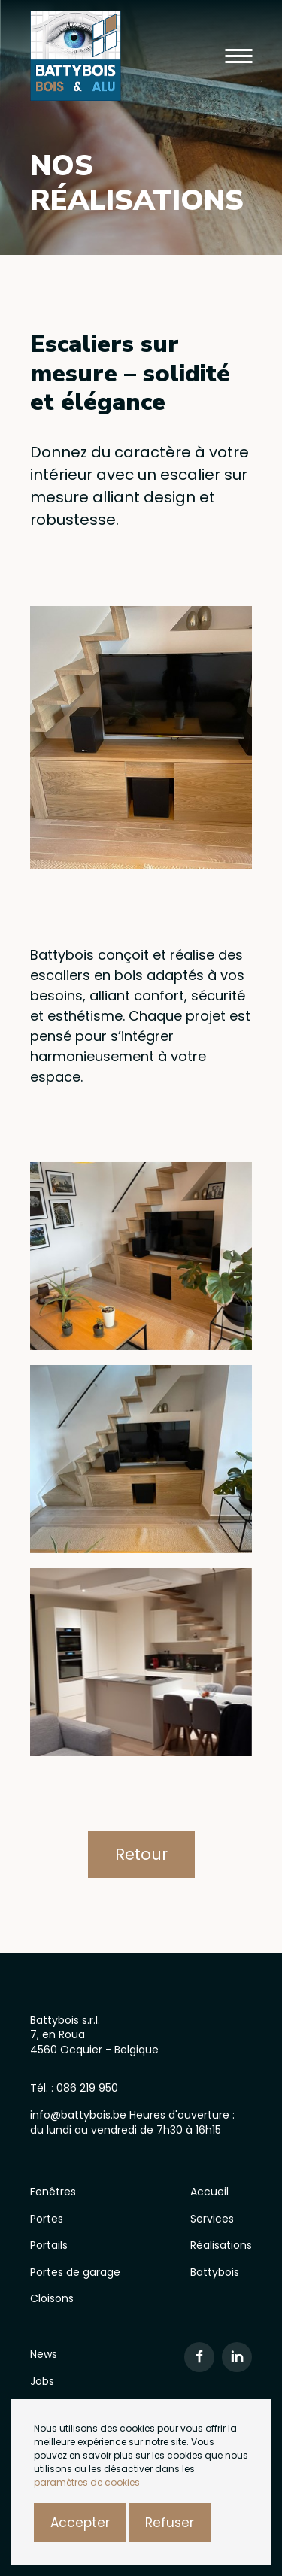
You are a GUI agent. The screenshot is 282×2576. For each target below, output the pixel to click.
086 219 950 (87, 2087)
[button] (238, 56)
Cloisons (52, 2298)
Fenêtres (53, 2191)
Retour (141, 1854)
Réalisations (221, 2245)
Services (212, 2218)
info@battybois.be (79, 2114)
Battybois (214, 2272)
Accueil (209, 2191)
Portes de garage (75, 2272)
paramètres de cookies (87, 2482)
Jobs (42, 2381)
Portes (46, 2218)
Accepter (80, 2523)
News (43, 2354)
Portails (49, 2245)
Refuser (169, 2523)
